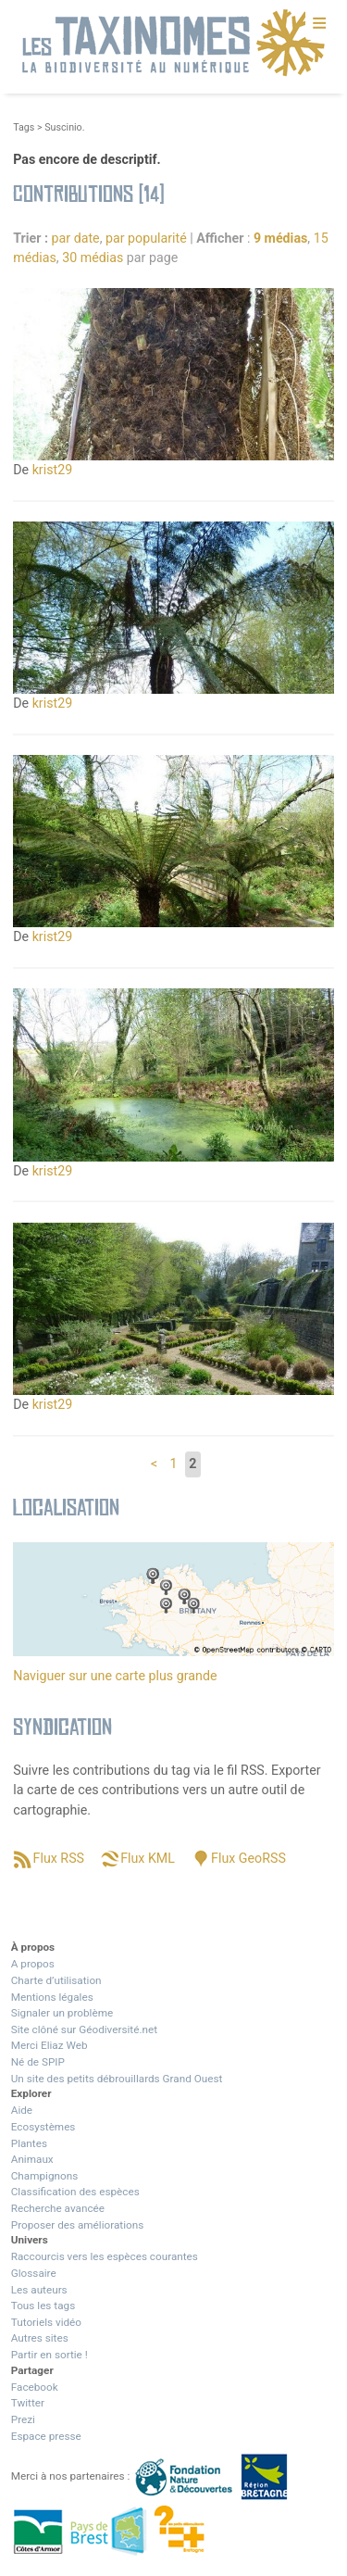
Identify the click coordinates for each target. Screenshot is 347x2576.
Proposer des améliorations (77, 2224)
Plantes (29, 2143)
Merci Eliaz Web (49, 2045)
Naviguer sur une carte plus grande (115, 1675)
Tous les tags (43, 2305)
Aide (21, 2110)
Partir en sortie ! (49, 2354)
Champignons (45, 2175)
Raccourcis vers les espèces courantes (104, 2256)
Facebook (34, 2387)
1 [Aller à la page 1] (174, 1463)
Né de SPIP (38, 2061)
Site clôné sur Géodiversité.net (84, 2029)
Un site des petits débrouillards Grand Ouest (117, 2078)
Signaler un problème (62, 2012)
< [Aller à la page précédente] (154, 1463)
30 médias (92, 257)
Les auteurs (39, 2289)
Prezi (23, 2419)
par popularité (146, 238)
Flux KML (147, 1858)
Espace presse (46, 2436)
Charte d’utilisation (56, 1980)
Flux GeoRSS (248, 1858)
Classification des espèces (75, 2191)
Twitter (27, 2402)
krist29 (52, 469)
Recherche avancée (58, 2208)
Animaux (32, 2159)
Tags (23, 127)
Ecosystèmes (43, 2126)
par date (76, 238)
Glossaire (33, 2273)
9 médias (280, 238)
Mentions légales (52, 1997)
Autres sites (39, 2337)
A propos (33, 1963)
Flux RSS (58, 1858)
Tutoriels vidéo (46, 2322)
